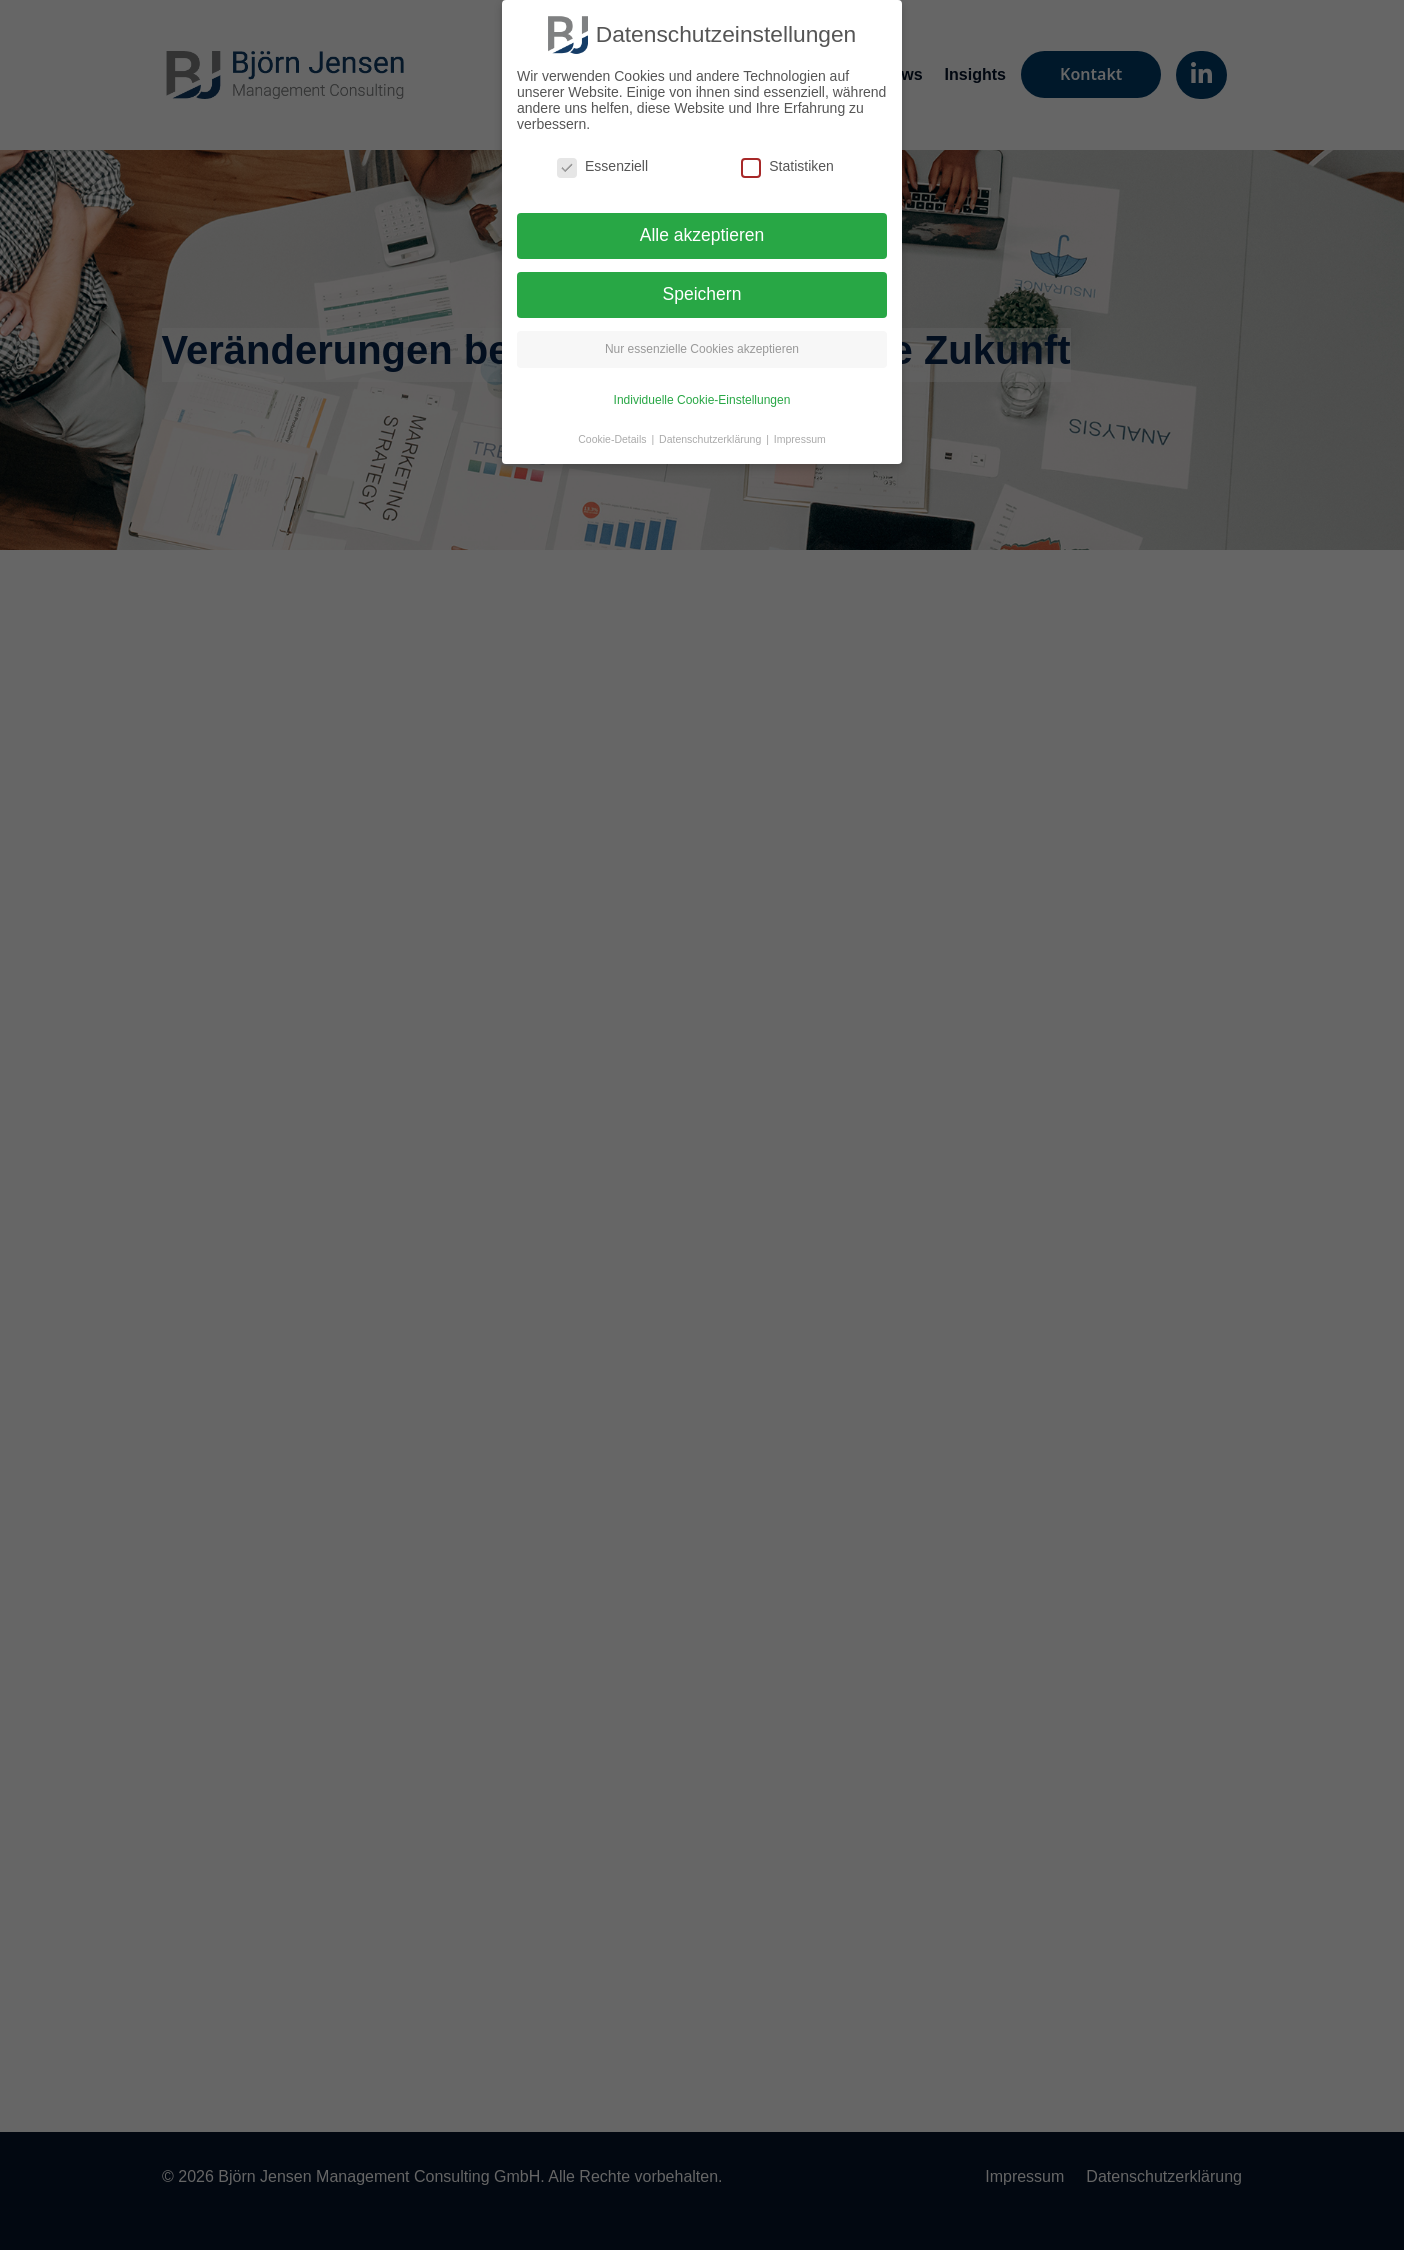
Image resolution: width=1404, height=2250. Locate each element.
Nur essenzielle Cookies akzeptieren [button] (702, 349)
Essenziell (602, 166)
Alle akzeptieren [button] (702, 235)
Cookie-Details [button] (613, 439)
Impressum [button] (800, 439)
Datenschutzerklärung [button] (711, 439)
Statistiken (787, 166)
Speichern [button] (702, 294)
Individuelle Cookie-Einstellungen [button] (702, 400)
